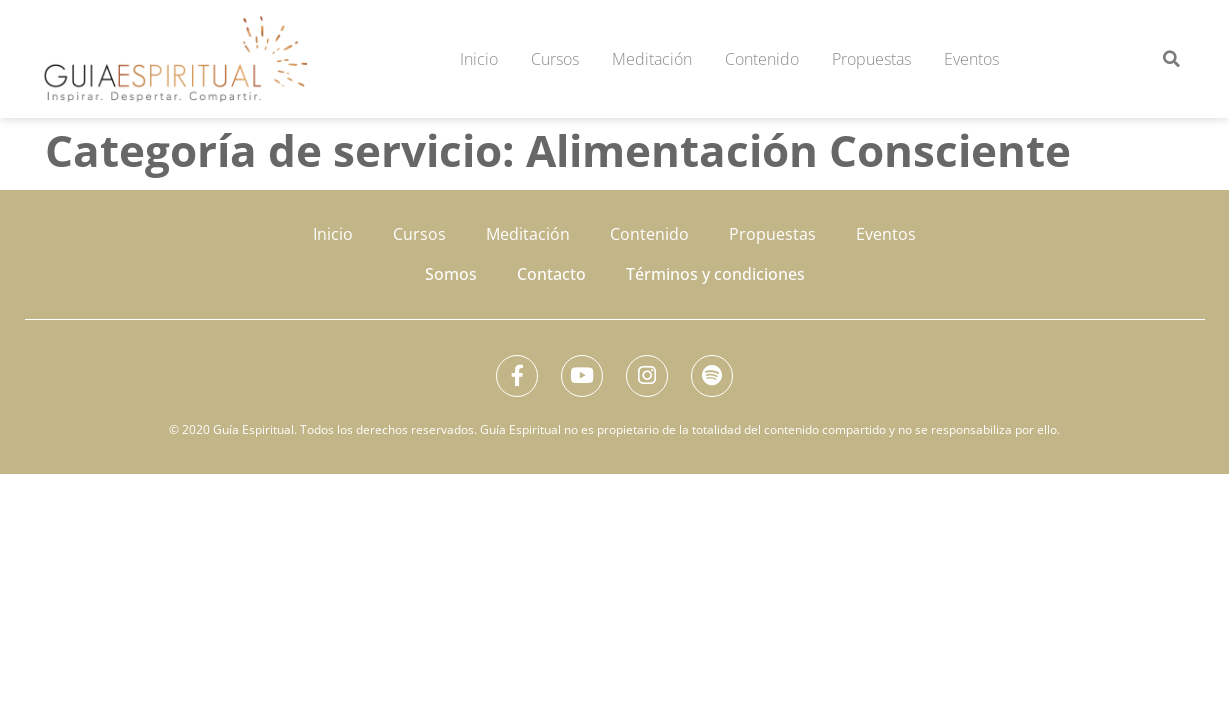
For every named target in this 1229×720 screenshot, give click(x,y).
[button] (1171, 58)
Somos (451, 274)
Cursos (555, 59)
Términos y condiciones (715, 274)
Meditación (652, 59)
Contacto (551, 274)
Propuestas (871, 59)
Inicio (479, 59)
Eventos (971, 59)
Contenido (762, 59)
